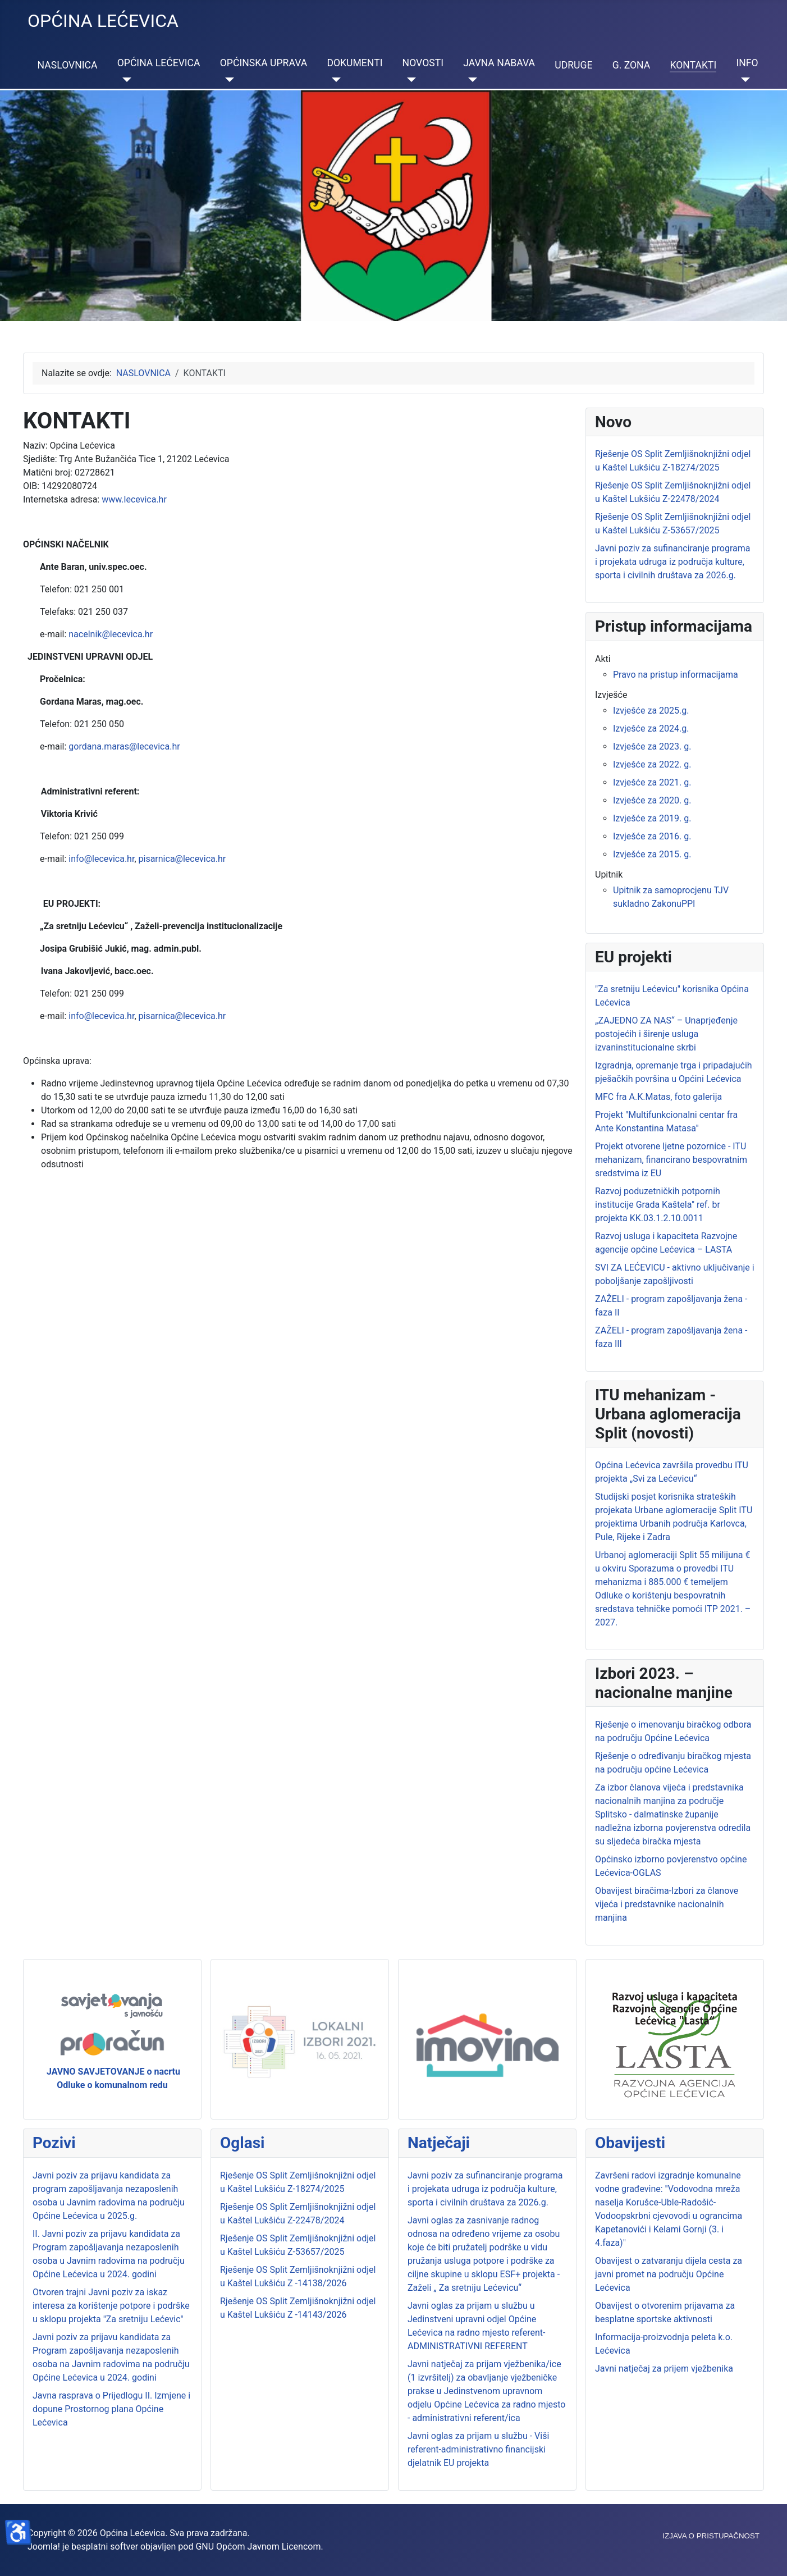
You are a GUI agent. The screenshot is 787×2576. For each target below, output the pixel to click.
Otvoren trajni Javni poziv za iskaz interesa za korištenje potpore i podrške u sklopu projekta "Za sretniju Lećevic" (111, 2305)
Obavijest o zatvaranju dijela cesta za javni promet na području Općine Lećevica (668, 2274)
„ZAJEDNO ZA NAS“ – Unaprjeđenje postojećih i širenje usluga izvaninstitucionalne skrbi (666, 1034)
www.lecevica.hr (134, 499)
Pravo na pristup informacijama (675, 674)
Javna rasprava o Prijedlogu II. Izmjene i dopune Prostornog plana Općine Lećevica (111, 2409)
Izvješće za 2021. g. (652, 782)
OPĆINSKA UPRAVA (263, 62)
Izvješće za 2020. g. (652, 800)
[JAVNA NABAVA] (470, 79)
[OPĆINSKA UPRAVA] (227, 79)
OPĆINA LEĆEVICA (158, 62)
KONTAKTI (693, 65)
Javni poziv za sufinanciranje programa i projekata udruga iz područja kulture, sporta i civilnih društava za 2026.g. (485, 2189)
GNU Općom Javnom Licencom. (259, 2546)
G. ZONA (631, 65)
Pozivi (54, 2143)
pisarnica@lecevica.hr (182, 858)
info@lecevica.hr (101, 858)
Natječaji (439, 2143)
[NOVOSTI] (409, 79)
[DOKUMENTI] (334, 79)
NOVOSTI (422, 62)
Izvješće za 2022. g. (652, 764)
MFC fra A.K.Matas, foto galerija (658, 1096)
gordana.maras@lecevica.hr (124, 746)
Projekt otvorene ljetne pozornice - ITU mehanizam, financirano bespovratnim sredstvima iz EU (671, 1160)
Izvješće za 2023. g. (652, 746)
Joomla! (44, 2546)
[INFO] (743, 79)
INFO (747, 62)
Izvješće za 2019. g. (652, 818)
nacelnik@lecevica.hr (110, 634)
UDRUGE (573, 65)
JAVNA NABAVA (499, 62)
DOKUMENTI (354, 62)
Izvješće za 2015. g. (652, 854)
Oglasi (242, 2143)
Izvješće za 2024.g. (651, 728)
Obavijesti (630, 2143)
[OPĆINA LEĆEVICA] (124, 79)
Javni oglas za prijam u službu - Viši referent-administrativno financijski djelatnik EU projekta (478, 2449)
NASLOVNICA (68, 65)
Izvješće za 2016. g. (652, 836)
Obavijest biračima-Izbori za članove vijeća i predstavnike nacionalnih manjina (666, 1904)
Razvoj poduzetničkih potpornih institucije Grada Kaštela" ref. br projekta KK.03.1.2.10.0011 (657, 1204)
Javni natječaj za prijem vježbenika (664, 2368)
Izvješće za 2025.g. (651, 710)
